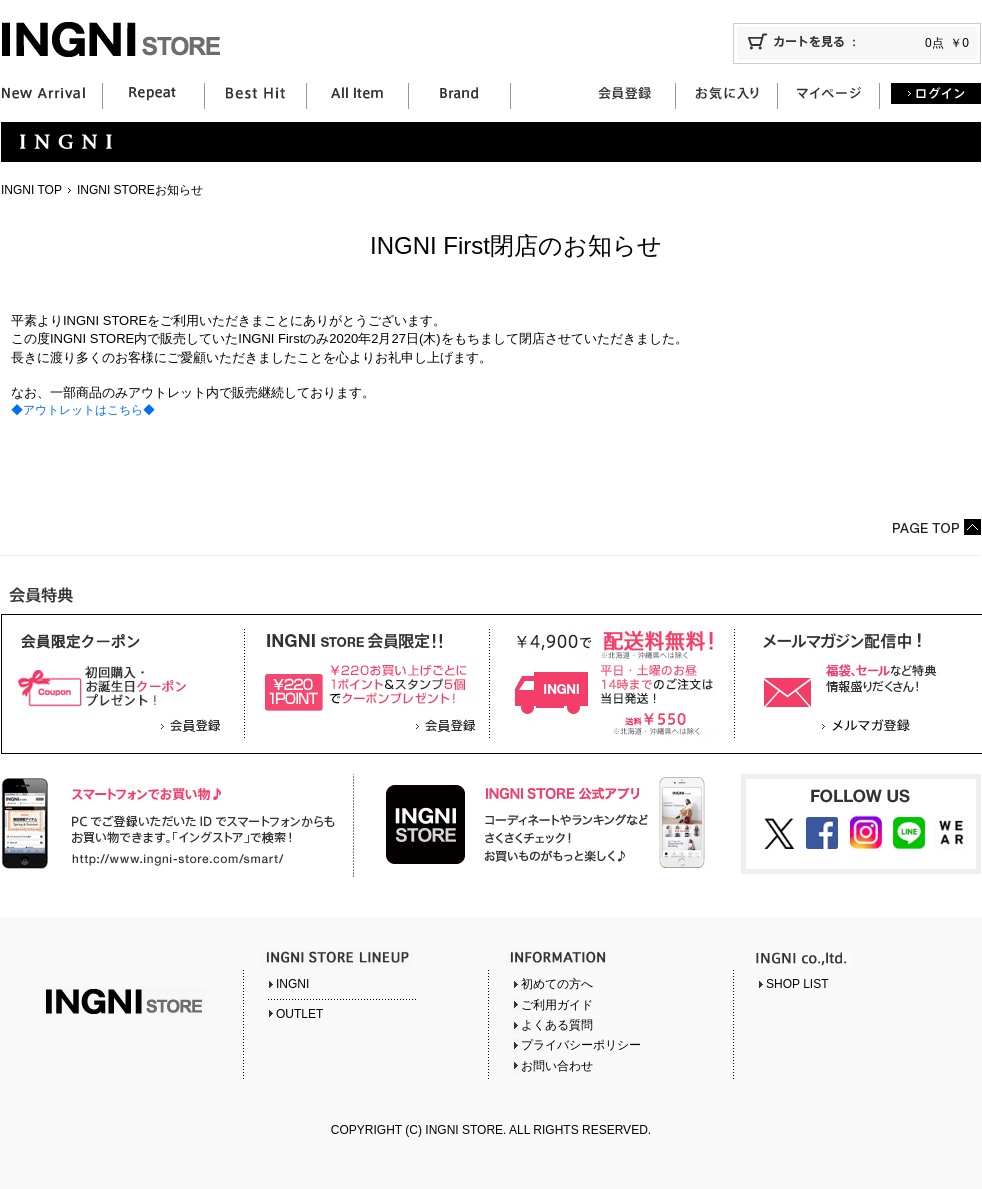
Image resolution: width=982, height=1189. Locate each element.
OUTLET (299, 1014)
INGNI (292, 984)
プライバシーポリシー (581, 1045)
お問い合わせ (557, 1066)
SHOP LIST (797, 984)
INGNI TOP (31, 190)
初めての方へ (557, 984)
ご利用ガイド (557, 1005)
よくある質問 (557, 1025)
